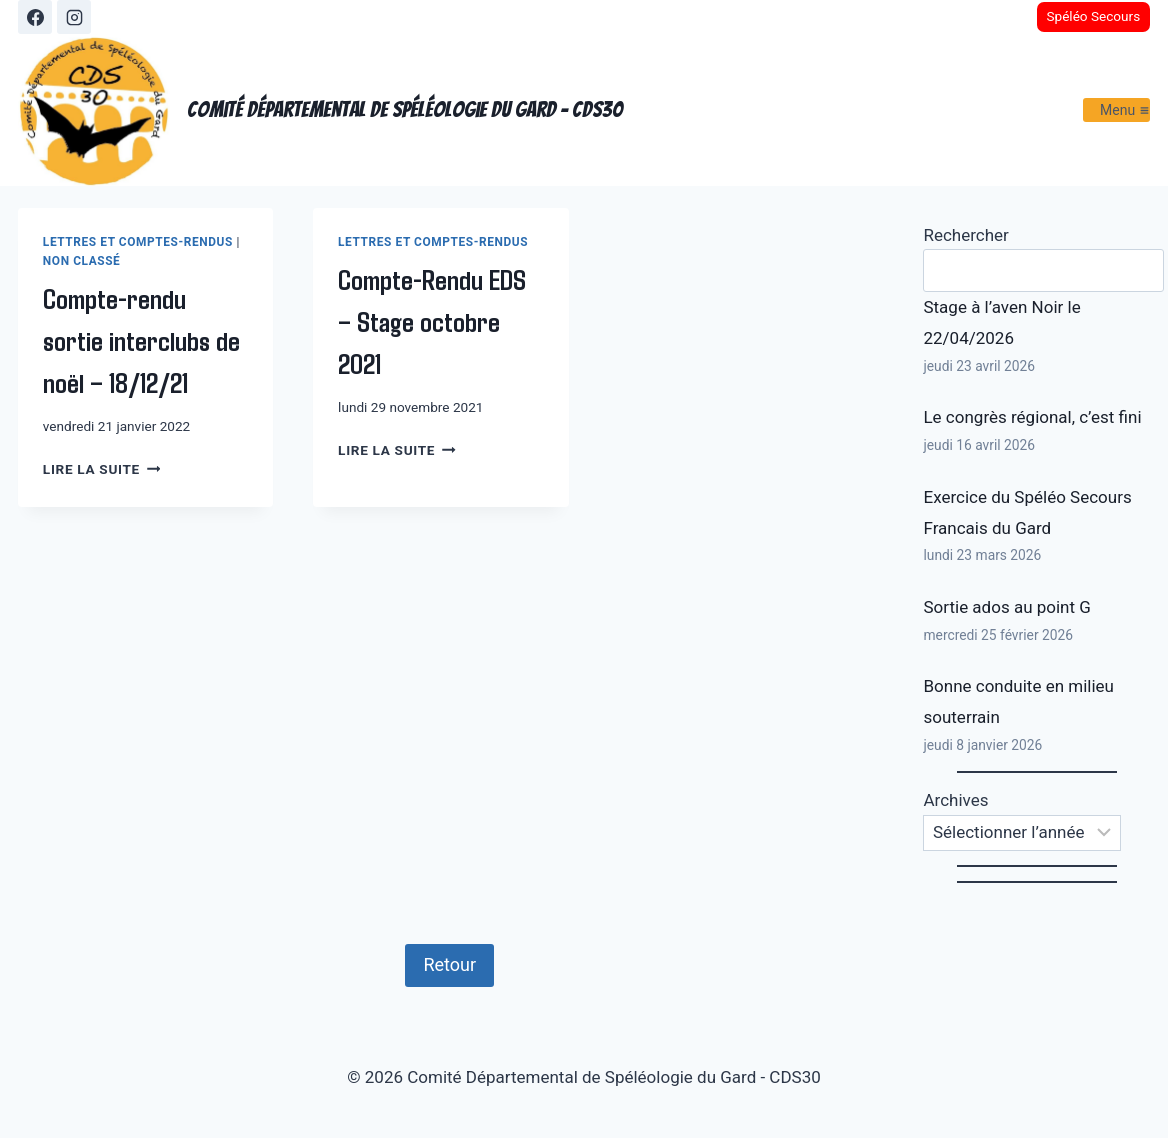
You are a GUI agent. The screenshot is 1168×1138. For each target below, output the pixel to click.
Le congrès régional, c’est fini (1032, 417)
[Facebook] (35, 17)
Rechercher (965, 235)
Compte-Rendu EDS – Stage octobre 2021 (432, 321)
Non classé (82, 261)
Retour (449, 964)
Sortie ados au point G (1006, 607)
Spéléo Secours (1093, 16)
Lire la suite (101, 469)
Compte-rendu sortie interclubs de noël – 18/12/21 (141, 340)
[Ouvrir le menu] (1116, 109)
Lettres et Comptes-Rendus (138, 242)
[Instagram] (74, 17)
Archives (955, 800)
